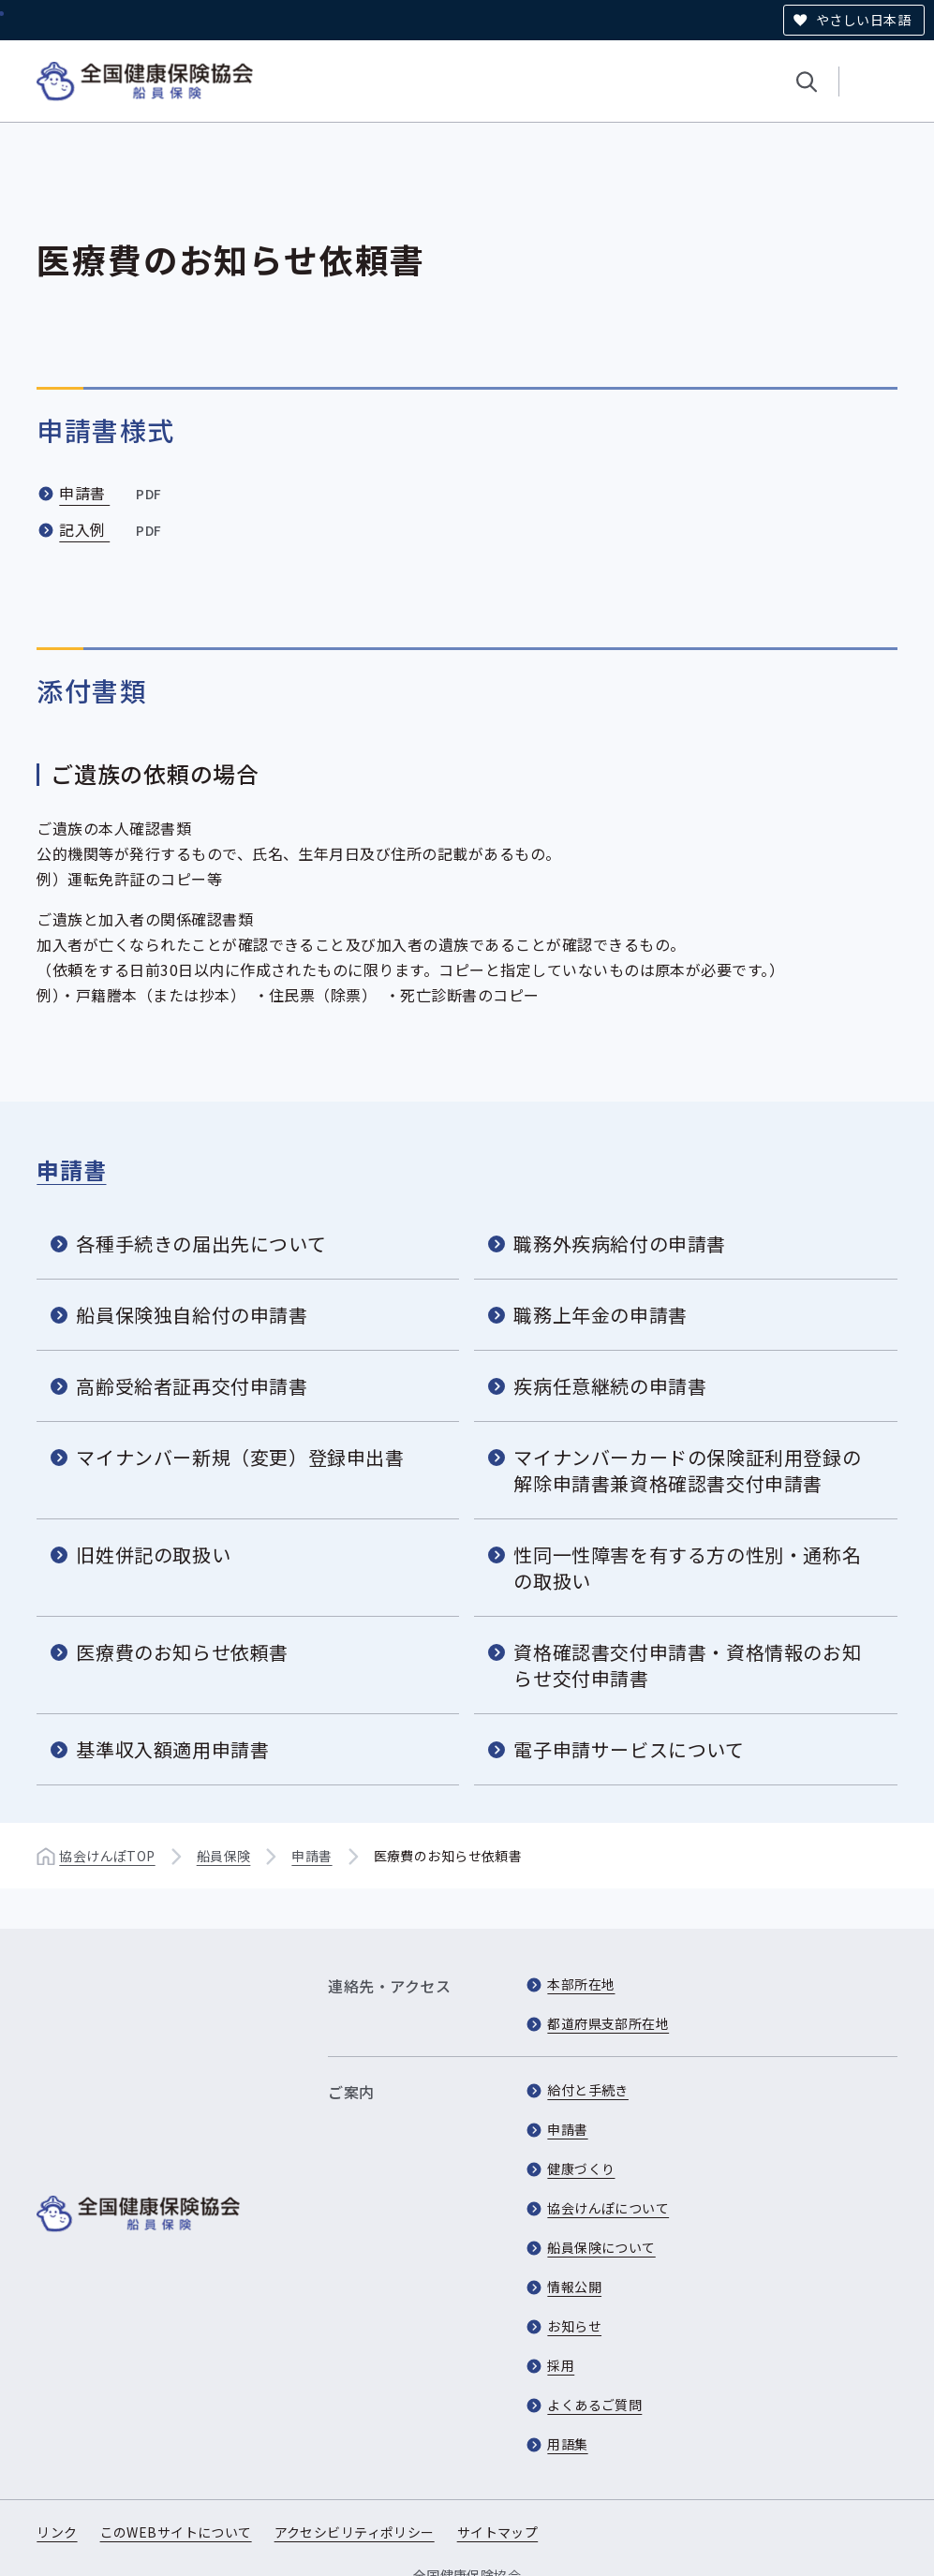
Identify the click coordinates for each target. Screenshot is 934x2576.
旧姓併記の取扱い (153, 1554)
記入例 (112, 529)
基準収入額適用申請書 (172, 1749)
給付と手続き (588, 2089)
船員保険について (601, 2247)
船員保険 (224, 1855)
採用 (560, 2365)
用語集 (567, 2444)
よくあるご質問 (594, 2404)
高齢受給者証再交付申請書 (191, 1385)
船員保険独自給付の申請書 (191, 1314)
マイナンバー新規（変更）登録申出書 (240, 1457)
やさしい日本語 (863, 19)
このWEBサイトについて (176, 2532)
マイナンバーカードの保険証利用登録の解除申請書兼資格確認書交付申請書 (687, 1470)
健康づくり (581, 2168)
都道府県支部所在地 (608, 2023)
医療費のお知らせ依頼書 (182, 1652)
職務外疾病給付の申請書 (619, 1243)
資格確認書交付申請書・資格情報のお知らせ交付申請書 (687, 1665)
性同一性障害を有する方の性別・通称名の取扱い (687, 1567)
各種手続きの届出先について (201, 1243)
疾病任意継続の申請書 (609, 1385)
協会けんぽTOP (107, 1855)
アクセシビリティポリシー (354, 2532)
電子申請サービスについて (628, 1749)
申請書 (112, 492)
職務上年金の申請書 (600, 1314)
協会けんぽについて (608, 2207)
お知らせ (574, 2326)
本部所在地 (581, 1984)
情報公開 (574, 2286)
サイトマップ (498, 2532)
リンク (57, 2532)
